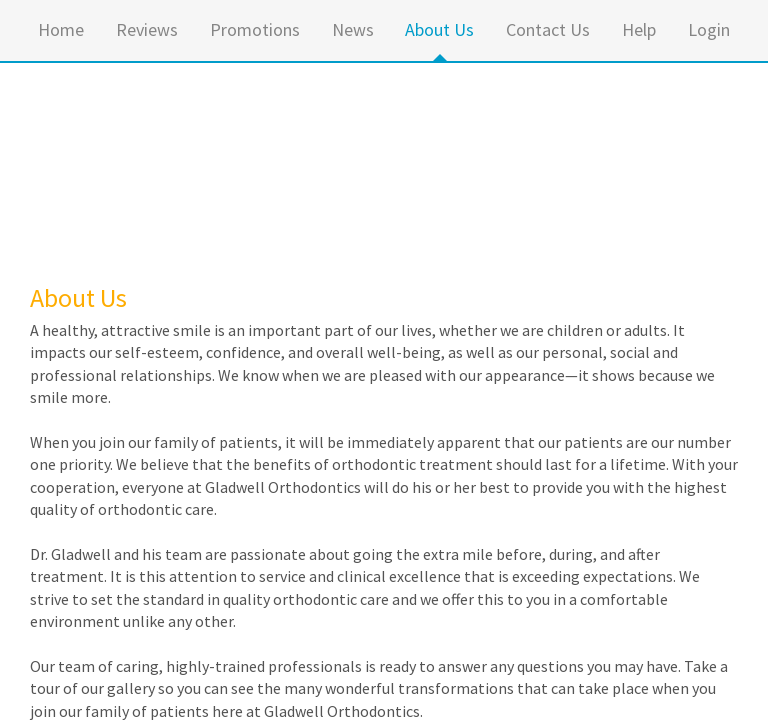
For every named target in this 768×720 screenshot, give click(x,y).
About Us (439, 29)
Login (709, 29)
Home (61, 29)
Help (639, 29)
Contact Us (548, 29)
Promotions (255, 29)
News (353, 29)
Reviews (147, 29)
